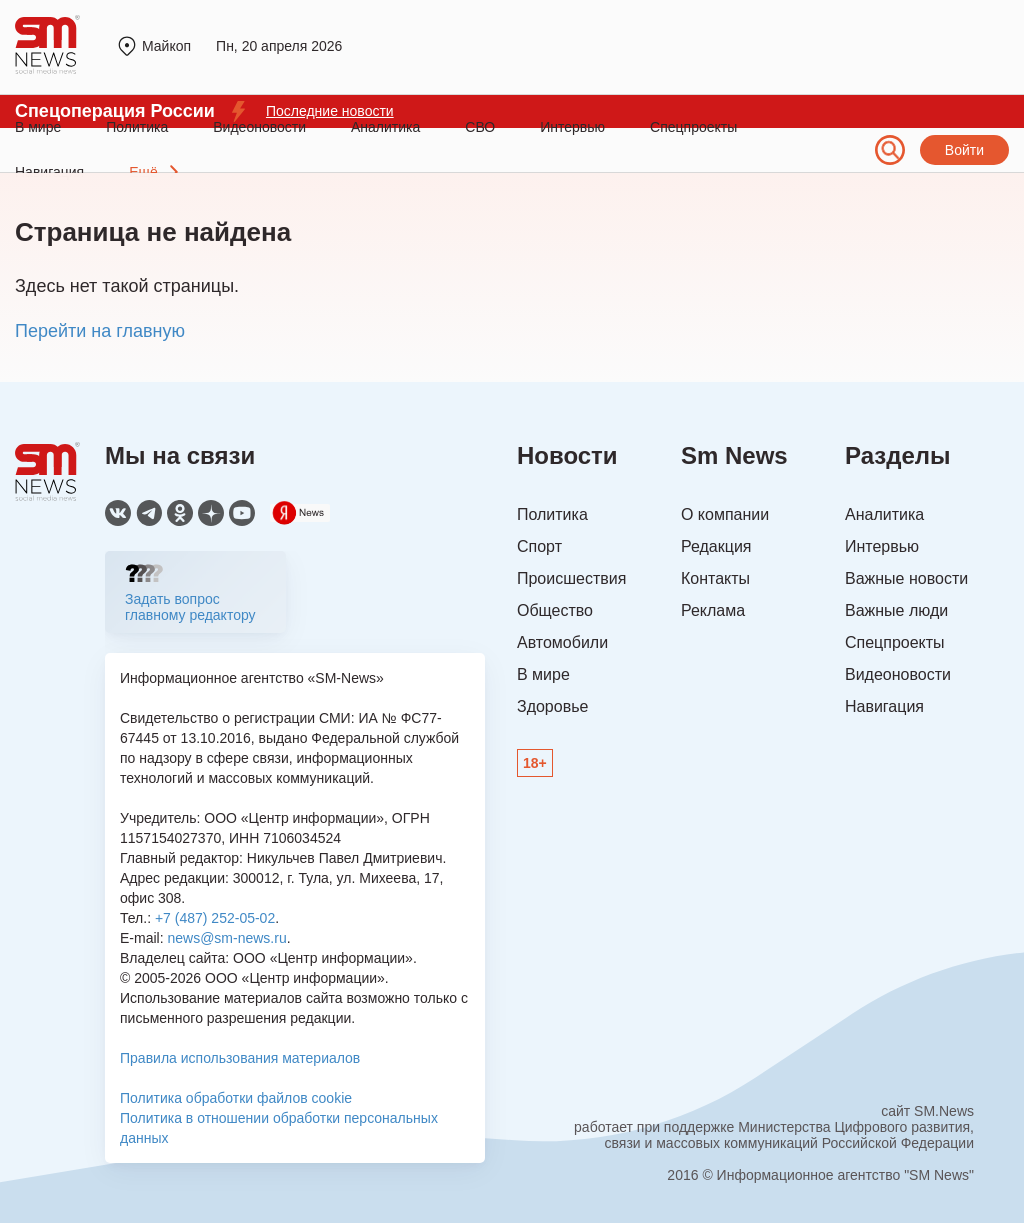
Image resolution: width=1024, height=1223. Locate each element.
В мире (38, 127)
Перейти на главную (100, 331)
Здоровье (552, 706)
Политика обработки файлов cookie (236, 1098)
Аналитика (385, 127)
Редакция (716, 546)
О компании (725, 514)
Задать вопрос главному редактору (190, 607)
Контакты (715, 578)
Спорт (539, 546)
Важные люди (896, 610)
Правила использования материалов (240, 1058)
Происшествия (571, 578)
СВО (480, 127)
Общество (555, 610)
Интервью (572, 127)
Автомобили (562, 642)
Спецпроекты (693, 127)
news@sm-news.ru (226, 938)
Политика (137, 127)
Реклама (713, 610)
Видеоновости (259, 127)
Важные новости (906, 578)
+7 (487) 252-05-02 (215, 918)
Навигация (884, 706)
